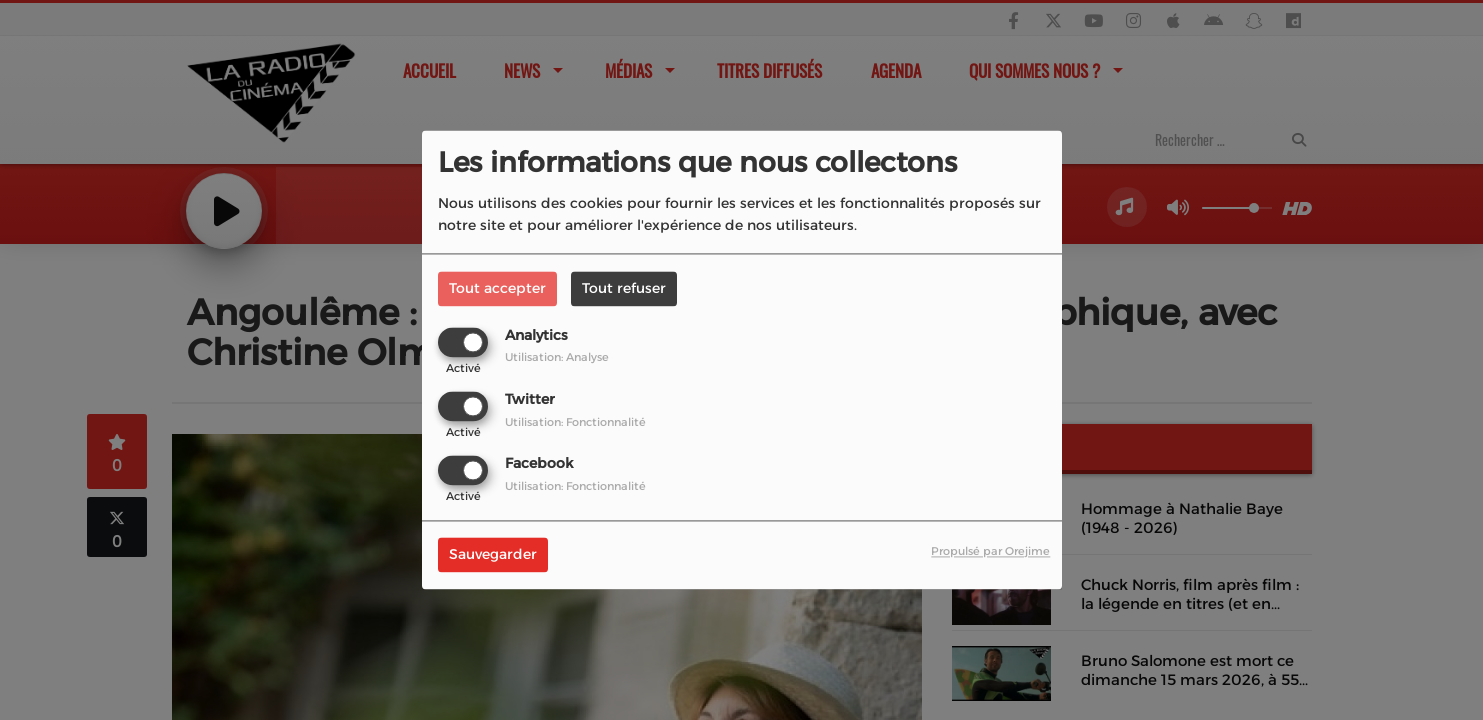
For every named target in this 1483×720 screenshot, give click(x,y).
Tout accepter (497, 288)
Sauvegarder (493, 555)
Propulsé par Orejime (990, 552)
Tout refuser (624, 288)
